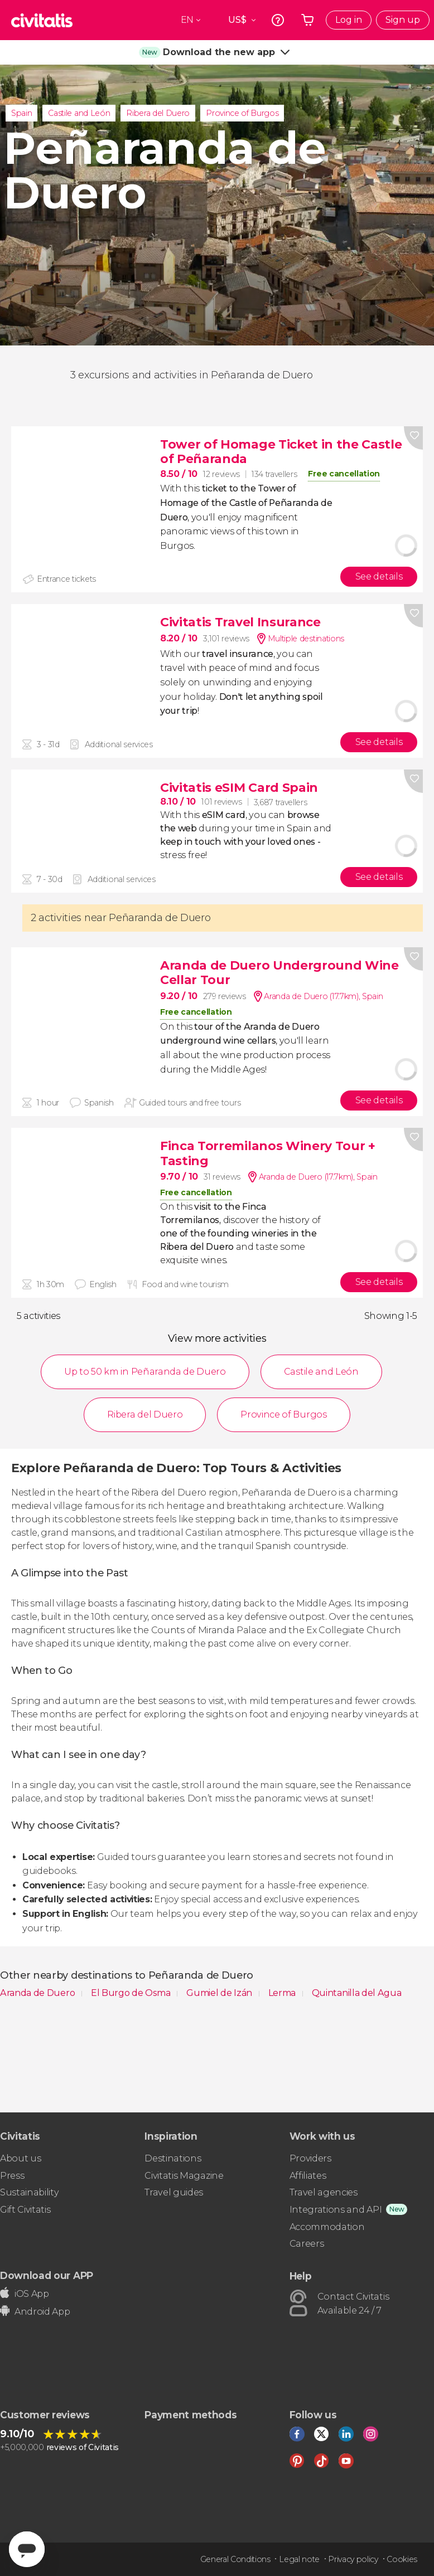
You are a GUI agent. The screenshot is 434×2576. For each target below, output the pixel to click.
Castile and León (79, 113)
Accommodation (327, 2227)
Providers (310, 2158)
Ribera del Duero (158, 113)
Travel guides (173, 2192)
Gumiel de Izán (220, 1993)
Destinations (172, 2158)
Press (12, 2175)
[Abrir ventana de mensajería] (27, 2549)
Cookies (402, 2559)
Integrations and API (336, 2209)
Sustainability (29, 2192)
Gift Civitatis (25, 2209)
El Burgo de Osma (132, 1993)
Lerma (283, 1993)
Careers (307, 2243)
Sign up (402, 19)
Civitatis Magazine (183, 2175)
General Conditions (235, 2559)
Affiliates (308, 2175)
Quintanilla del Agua (357, 1993)
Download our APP (46, 2275)
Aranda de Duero (38, 1993)
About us (20, 2158)
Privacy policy (353, 2559)
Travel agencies (324, 2192)
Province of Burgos (242, 113)
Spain (21, 113)
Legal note (299, 2559)
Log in (348, 19)
